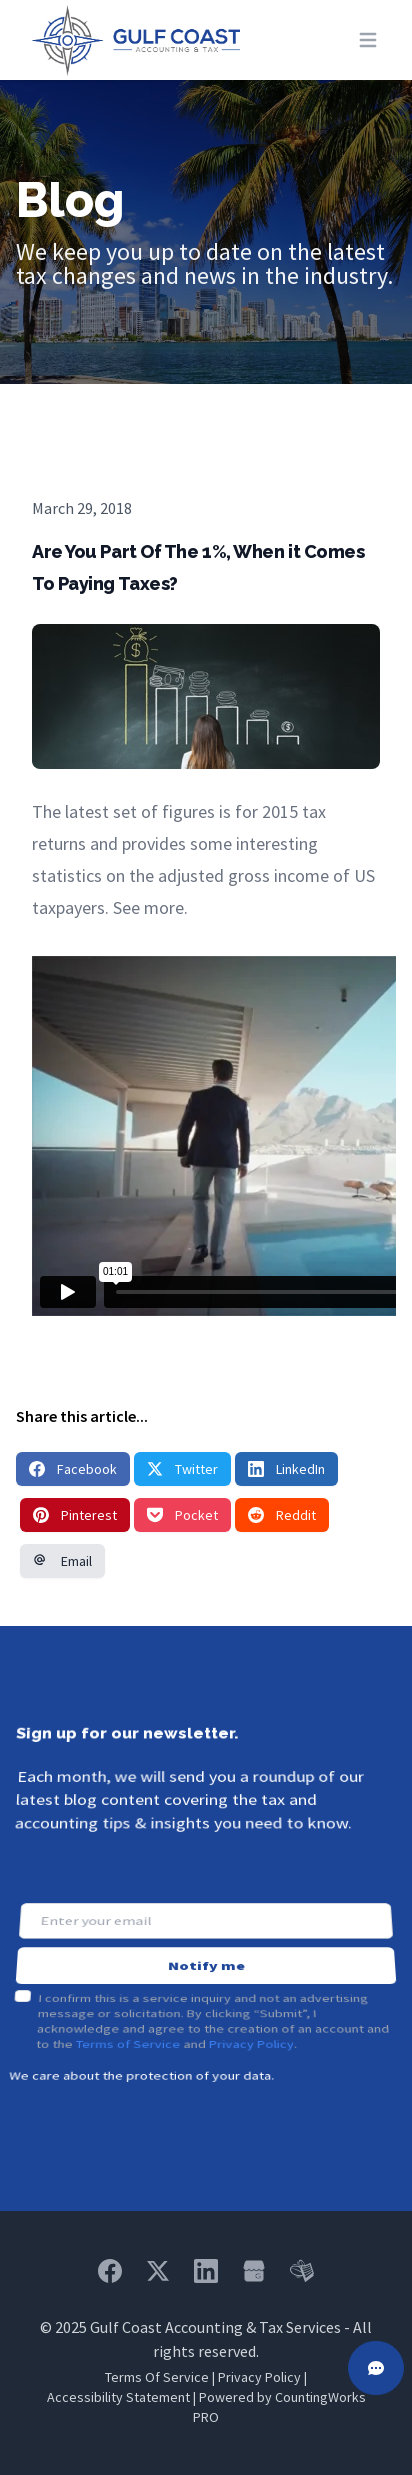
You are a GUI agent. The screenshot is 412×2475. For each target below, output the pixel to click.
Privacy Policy (252, 2016)
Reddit (282, 1515)
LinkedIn (286, 1469)
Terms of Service (127, 2016)
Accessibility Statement (118, 2397)
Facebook (73, 1469)
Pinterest (75, 1515)
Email (62, 1561)
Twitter (182, 1469)
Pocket (182, 1515)
